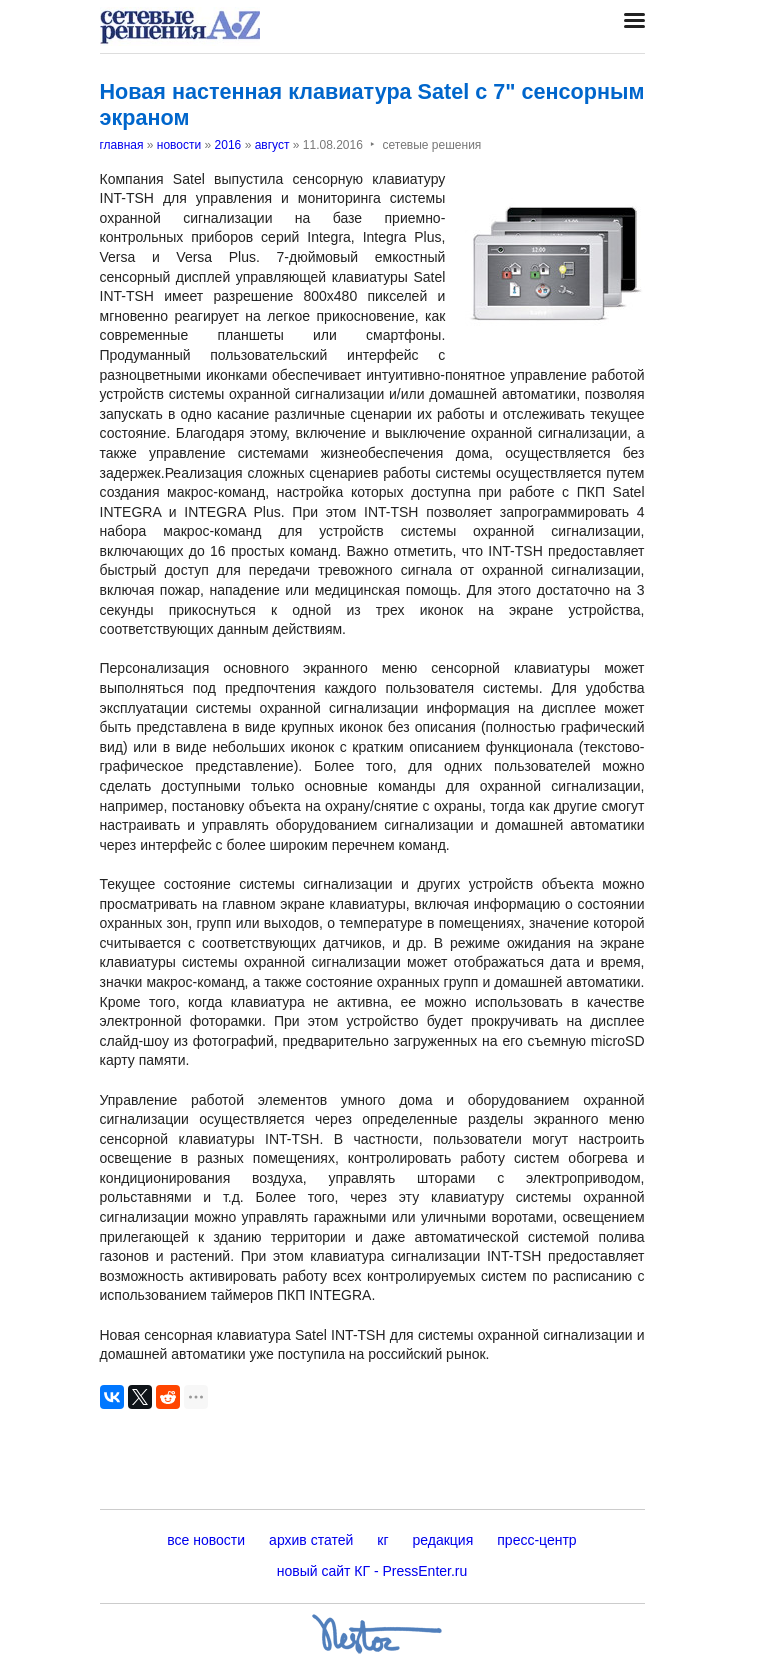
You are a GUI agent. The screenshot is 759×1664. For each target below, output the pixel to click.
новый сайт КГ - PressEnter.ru (372, 1571)
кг (382, 1540)
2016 (228, 145)
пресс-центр (536, 1540)
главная (122, 145)
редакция (443, 1540)
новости (179, 145)
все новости (206, 1540)
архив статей (311, 1540)
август (272, 145)
